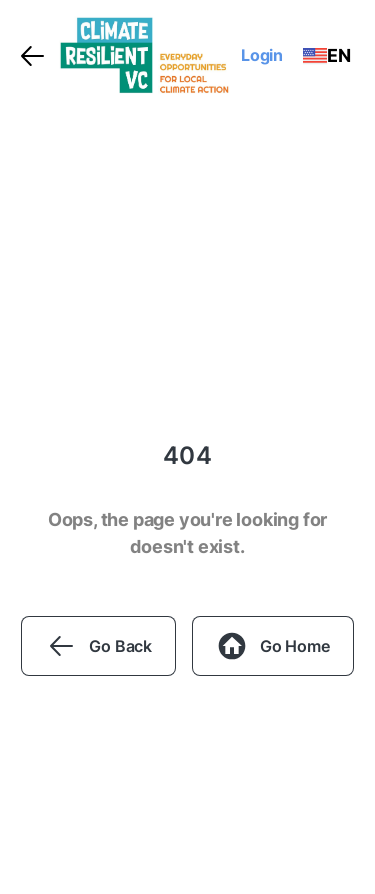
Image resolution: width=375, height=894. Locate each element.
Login (262, 55)
